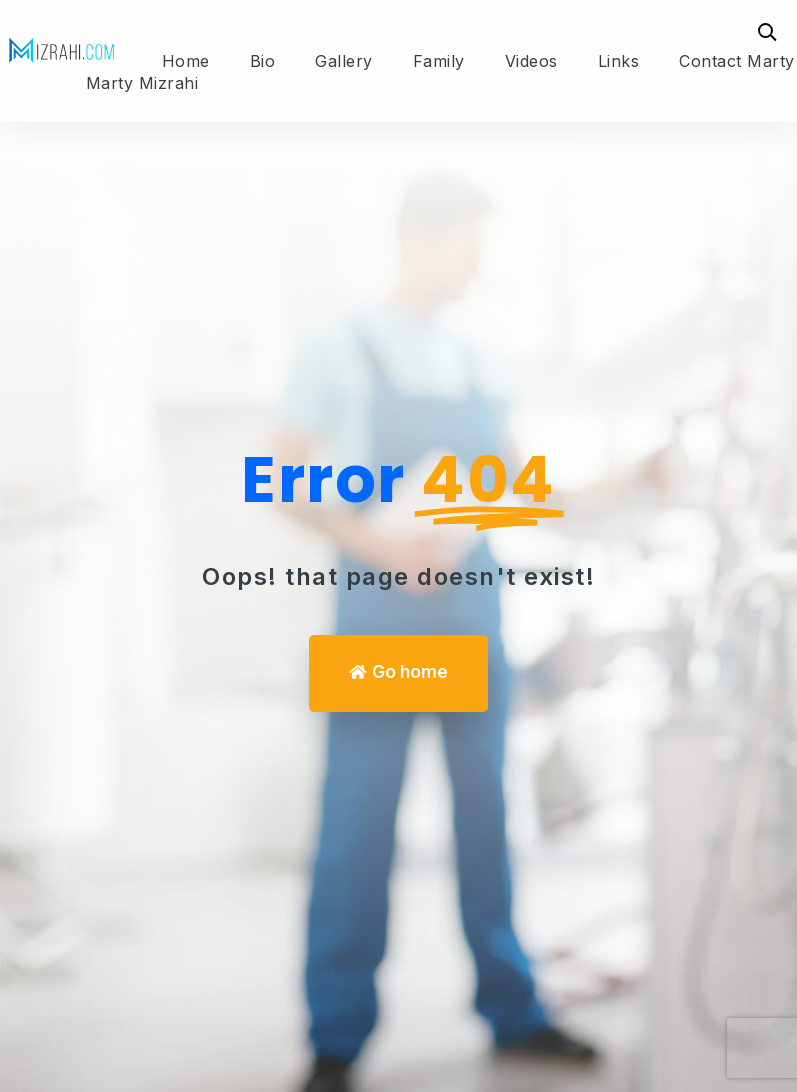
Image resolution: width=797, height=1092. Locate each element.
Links (619, 61)
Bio (263, 61)
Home (186, 61)
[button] (398, 673)
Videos (531, 61)
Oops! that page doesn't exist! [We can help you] (398, 576)
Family (439, 61)
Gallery (344, 61)
